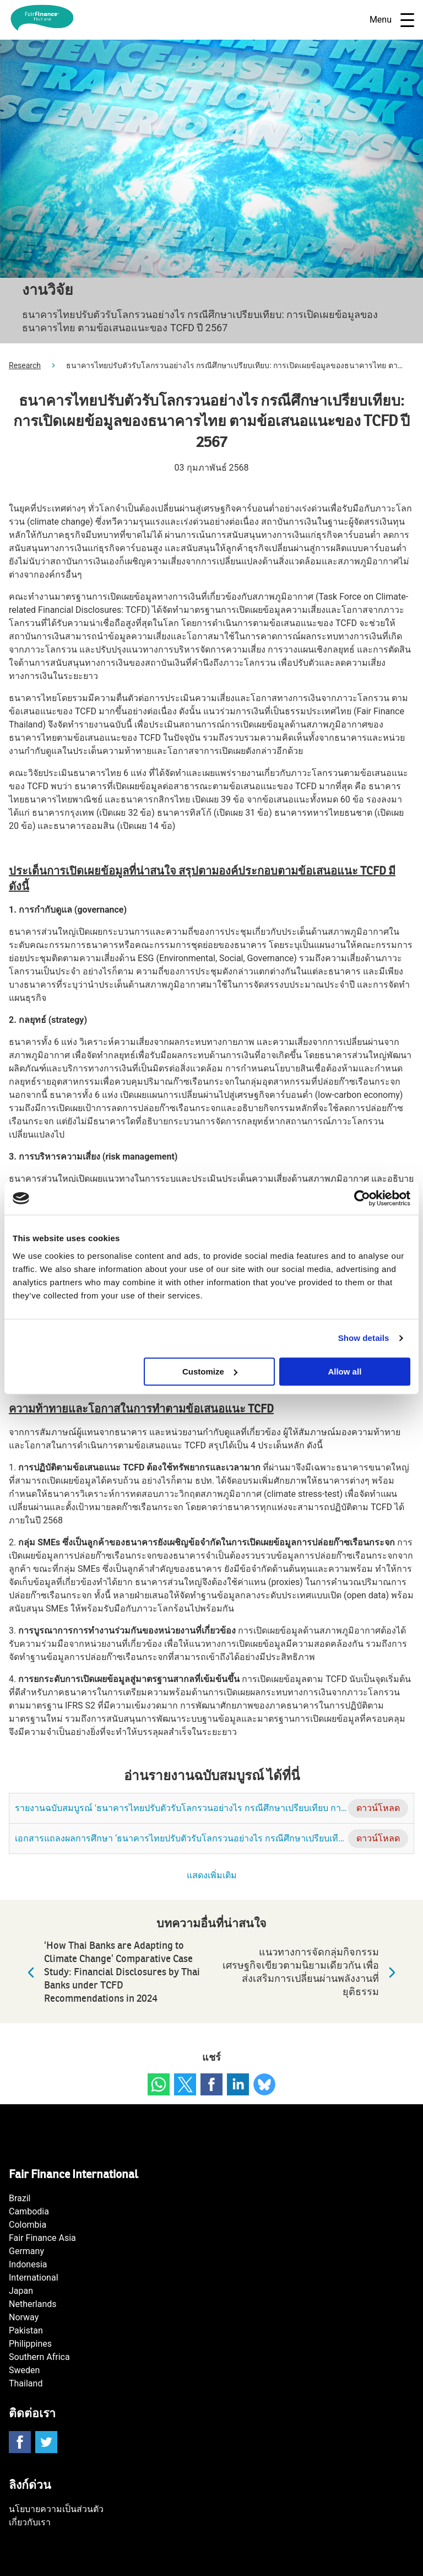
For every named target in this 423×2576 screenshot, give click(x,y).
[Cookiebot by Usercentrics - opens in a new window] (362, 1198)
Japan (21, 2291)
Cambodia (29, 2211)
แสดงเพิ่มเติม (212, 1875)
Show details (363, 1338)
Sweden (24, 2370)
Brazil (20, 2198)
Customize (209, 1371)
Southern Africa (39, 2357)
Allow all (344, 1371)
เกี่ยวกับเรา (30, 2522)
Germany (26, 2251)
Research (25, 365)
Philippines (30, 2343)
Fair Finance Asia (42, 2238)
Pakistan (26, 2330)
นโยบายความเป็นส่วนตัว (56, 2509)
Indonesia (28, 2264)
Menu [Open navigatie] (392, 20)
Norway (24, 2317)
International (33, 2277)
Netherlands (33, 2304)
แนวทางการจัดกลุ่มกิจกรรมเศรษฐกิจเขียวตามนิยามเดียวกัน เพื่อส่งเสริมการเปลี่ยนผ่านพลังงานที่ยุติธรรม (312, 1972)
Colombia (27, 2224)
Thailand (25, 2383)
